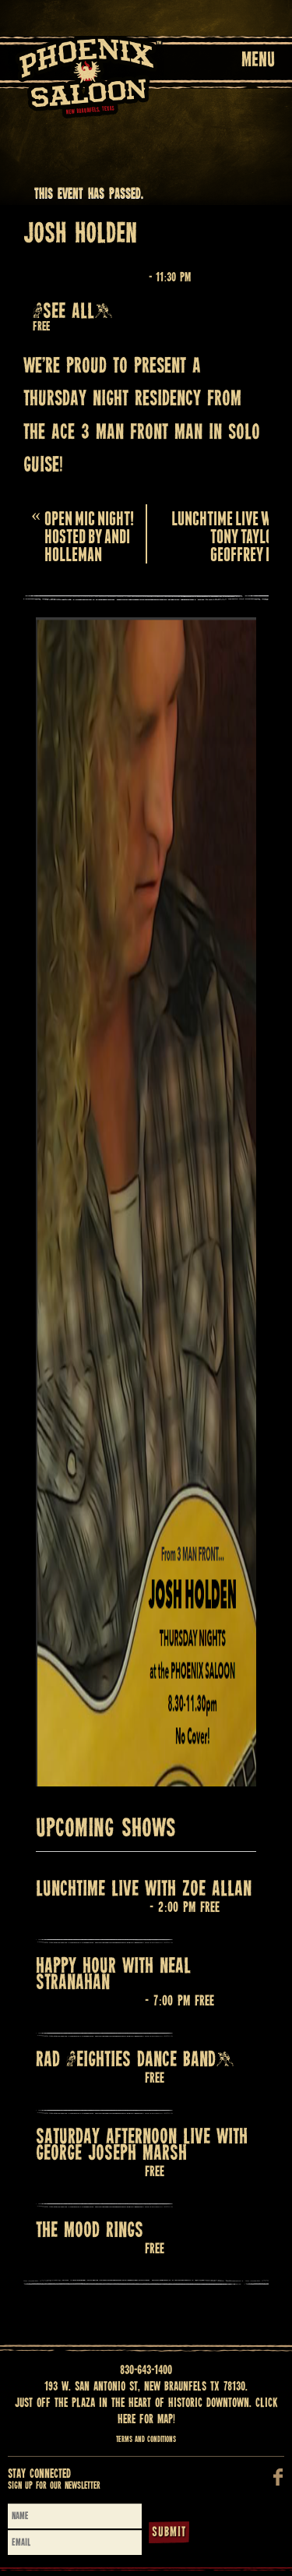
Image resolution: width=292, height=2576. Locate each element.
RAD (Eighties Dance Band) (135, 2060)
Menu (258, 60)
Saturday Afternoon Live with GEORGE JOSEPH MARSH (142, 2145)
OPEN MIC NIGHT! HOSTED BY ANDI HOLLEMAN (82, 534)
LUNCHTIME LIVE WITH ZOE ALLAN (144, 1890)
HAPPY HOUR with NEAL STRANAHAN (113, 1975)
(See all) (73, 312)
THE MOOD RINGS (89, 2231)
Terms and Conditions (146, 2439)
